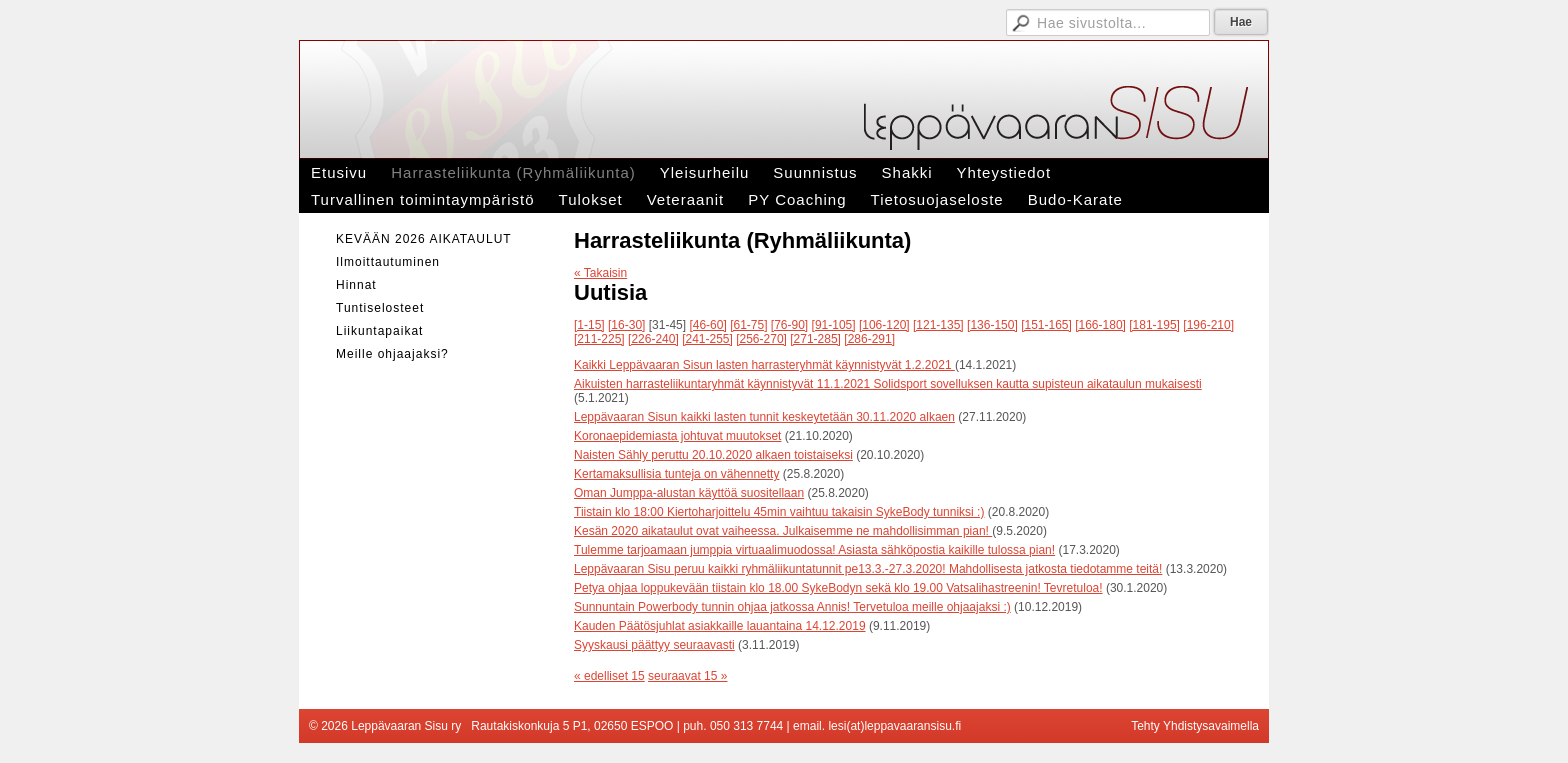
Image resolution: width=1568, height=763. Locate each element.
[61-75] (748, 325)
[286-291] (869, 339)
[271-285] (815, 339)
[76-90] (789, 325)
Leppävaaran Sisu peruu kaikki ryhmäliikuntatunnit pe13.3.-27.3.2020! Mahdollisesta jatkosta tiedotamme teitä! (868, 569)
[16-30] (626, 325)
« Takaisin (600, 273)
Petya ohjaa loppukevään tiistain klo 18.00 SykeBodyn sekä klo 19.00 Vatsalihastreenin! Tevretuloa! (838, 588)
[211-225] (599, 339)
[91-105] (834, 325)
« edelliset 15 (609, 676)
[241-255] (707, 339)
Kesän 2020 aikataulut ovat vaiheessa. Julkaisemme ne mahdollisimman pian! (783, 531)
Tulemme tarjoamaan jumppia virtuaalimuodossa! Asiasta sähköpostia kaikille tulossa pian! (814, 550)
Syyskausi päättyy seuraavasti (654, 645)
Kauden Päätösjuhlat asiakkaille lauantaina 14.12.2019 (720, 626)
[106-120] (884, 325)
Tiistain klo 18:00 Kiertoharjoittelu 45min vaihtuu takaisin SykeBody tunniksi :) (779, 512)
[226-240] (653, 339)
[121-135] (938, 325)
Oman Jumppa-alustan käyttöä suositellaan (689, 493)
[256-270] (761, 339)
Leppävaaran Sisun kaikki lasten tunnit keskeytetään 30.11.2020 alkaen (764, 417)
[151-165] (1046, 325)
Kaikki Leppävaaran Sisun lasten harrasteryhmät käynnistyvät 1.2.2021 (764, 365)
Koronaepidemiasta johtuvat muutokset (677, 436)
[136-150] (992, 325)
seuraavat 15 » (687, 676)
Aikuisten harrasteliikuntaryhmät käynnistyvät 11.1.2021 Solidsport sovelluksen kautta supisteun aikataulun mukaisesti (888, 384)
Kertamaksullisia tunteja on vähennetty (676, 474)
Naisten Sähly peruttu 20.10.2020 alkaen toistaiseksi (713, 455)
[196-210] (1208, 325)
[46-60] (707, 325)
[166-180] (1100, 325)
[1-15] (589, 325)
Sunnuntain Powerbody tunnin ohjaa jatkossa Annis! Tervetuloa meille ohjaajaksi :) (792, 607)
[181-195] (1154, 325)
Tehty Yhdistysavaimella (1195, 726)
